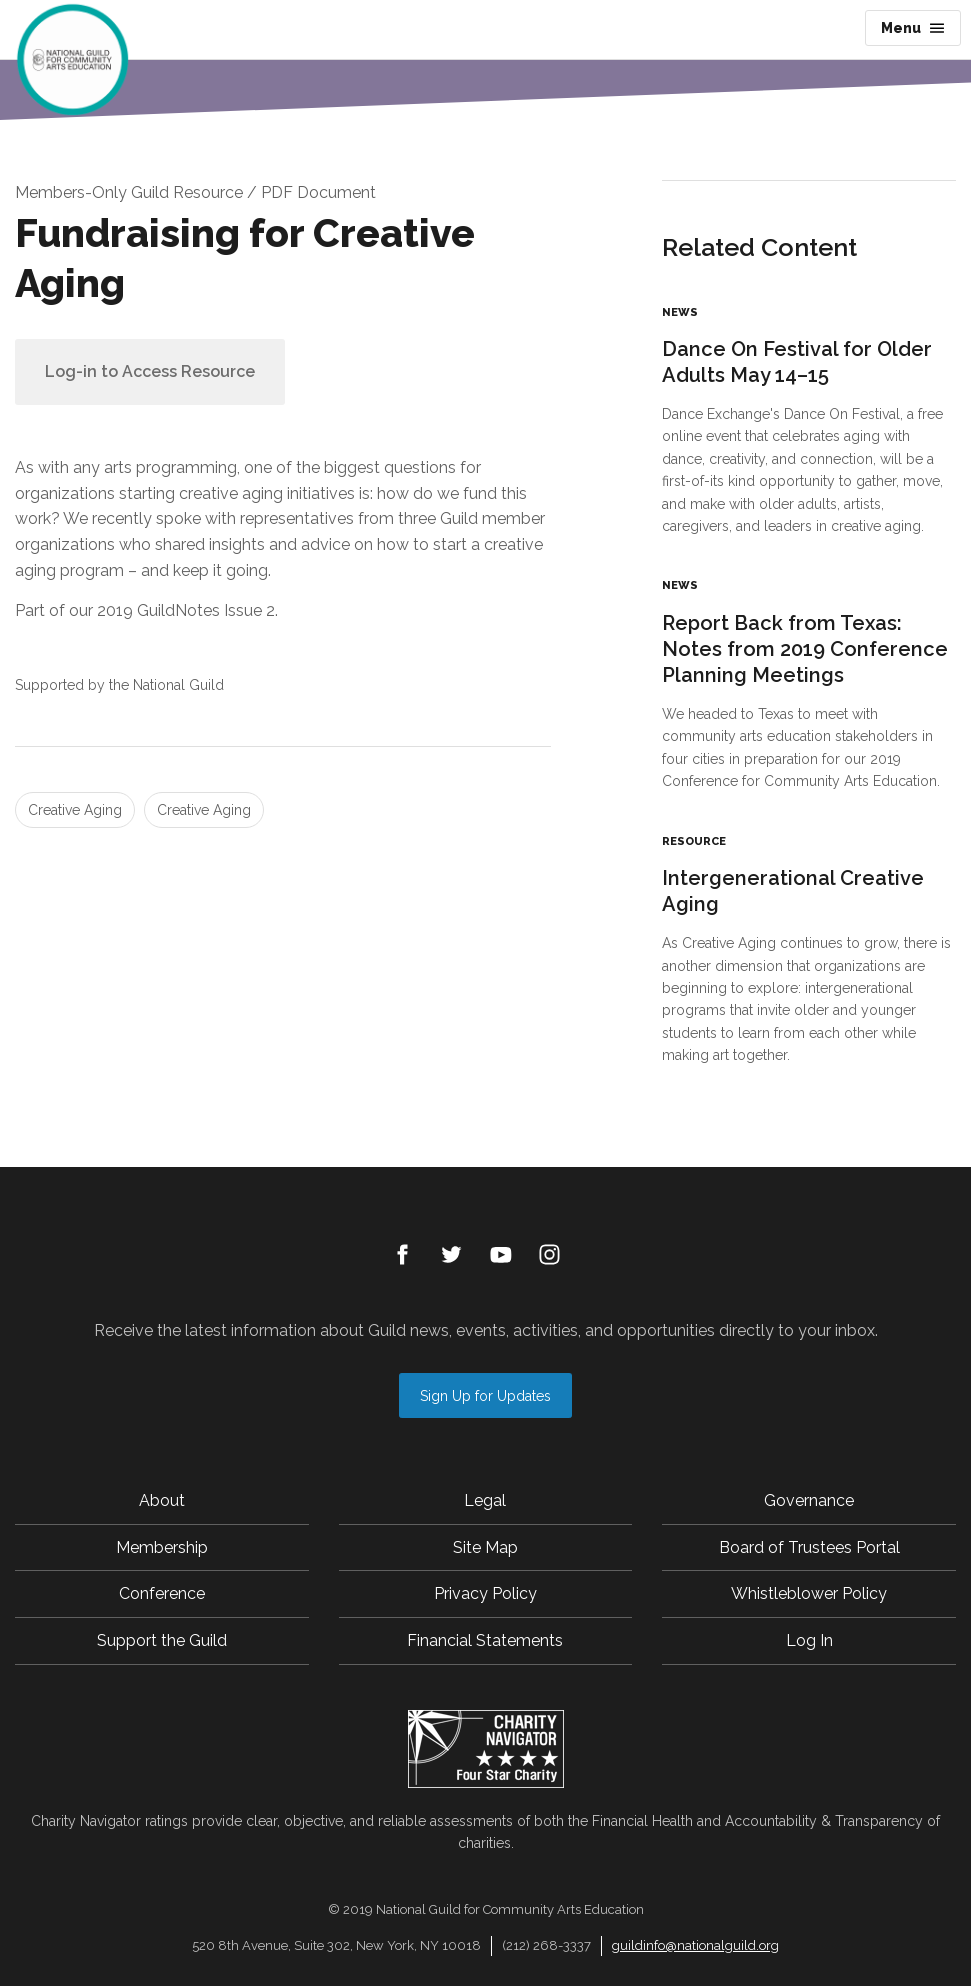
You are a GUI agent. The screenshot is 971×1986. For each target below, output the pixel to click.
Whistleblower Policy (809, 1593)
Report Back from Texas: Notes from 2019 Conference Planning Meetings (805, 649)
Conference (162, 1593)
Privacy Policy (485, 1593)
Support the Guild (162, 1640)
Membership (162, 1547)
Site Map (485, 1547)
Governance (809, 1500)
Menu (913, 28)
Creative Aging (75, 810)
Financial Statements (485, 1640)
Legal (485, 1500)
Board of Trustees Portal (809, 1547)
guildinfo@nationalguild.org (695, 1945)
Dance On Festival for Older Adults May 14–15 (797, 362)
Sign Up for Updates (485, 1396)
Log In (809, 1640)
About (162, 1500)
